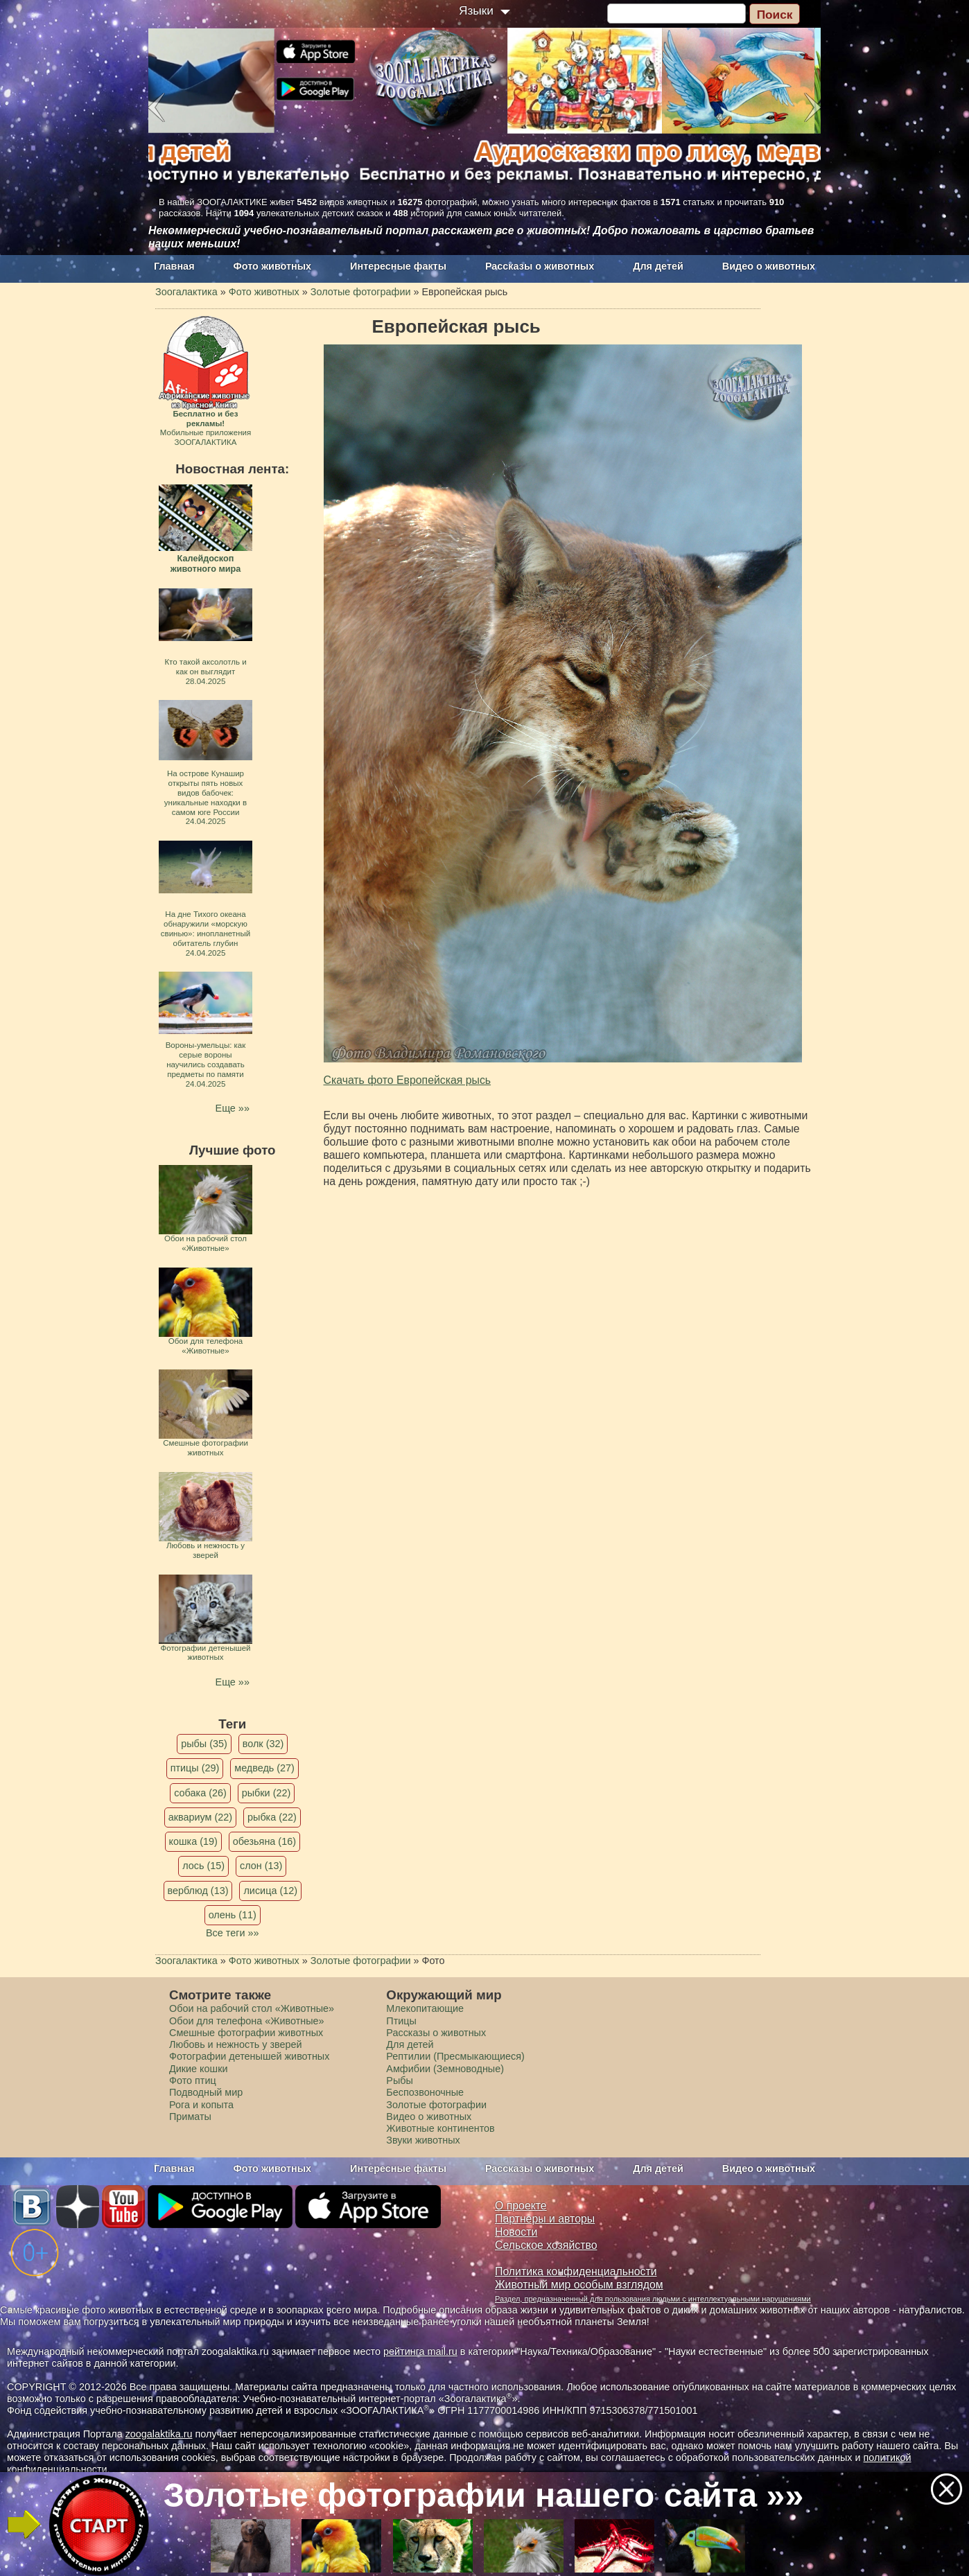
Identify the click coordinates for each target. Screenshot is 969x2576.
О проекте (521, 2205)
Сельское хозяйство (546, 2245)
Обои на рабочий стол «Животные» (251, 2008)
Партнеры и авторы (545, 2219)
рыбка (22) (272, 1817)
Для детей (658, 266)
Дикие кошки (198, 2068)
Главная (174, 266)
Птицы (401, 2020)
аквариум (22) (200, 1817)
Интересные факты (398, 266)
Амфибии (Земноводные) (445, 2068)
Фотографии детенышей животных (249, 2056)
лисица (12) (270, 1890)
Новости (516, 2232)
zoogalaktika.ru (159, 2433)
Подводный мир (206, 2092)
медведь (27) (264, 1767)
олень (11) (232, 1914)
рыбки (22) (266, 1792)
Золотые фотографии (436, 2104)
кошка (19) (193, 1841)
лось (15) (203, 1865)
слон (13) (261, 1865)
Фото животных (273, 266)
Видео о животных (768, 266)
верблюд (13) (198, 1890)
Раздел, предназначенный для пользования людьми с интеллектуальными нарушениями (653, 2299)
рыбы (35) (204, 1743)
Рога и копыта (201, 2104)
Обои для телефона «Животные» (246, 2020)
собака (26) (200, 1792)
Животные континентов (440, 2128)
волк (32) (263, 1743)
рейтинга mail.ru (420, 2351)
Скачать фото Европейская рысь (407, 1080)
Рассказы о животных (539, 266)
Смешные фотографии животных (246, 2032)
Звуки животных (423, 2140)
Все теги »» (232, 1932)
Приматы (190, 2116)
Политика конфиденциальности (576, 2271)
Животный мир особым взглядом (579, 2284)
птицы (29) (195, 1767)
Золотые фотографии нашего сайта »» (484, 2495)
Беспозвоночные (425, 2092)
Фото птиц (192, 2080)
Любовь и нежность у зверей (235, 2044)
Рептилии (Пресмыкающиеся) (455, 2056)
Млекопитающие (425, 2008)
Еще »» (233, 1108)
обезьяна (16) (264, 1841)
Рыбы (399, 2080)
